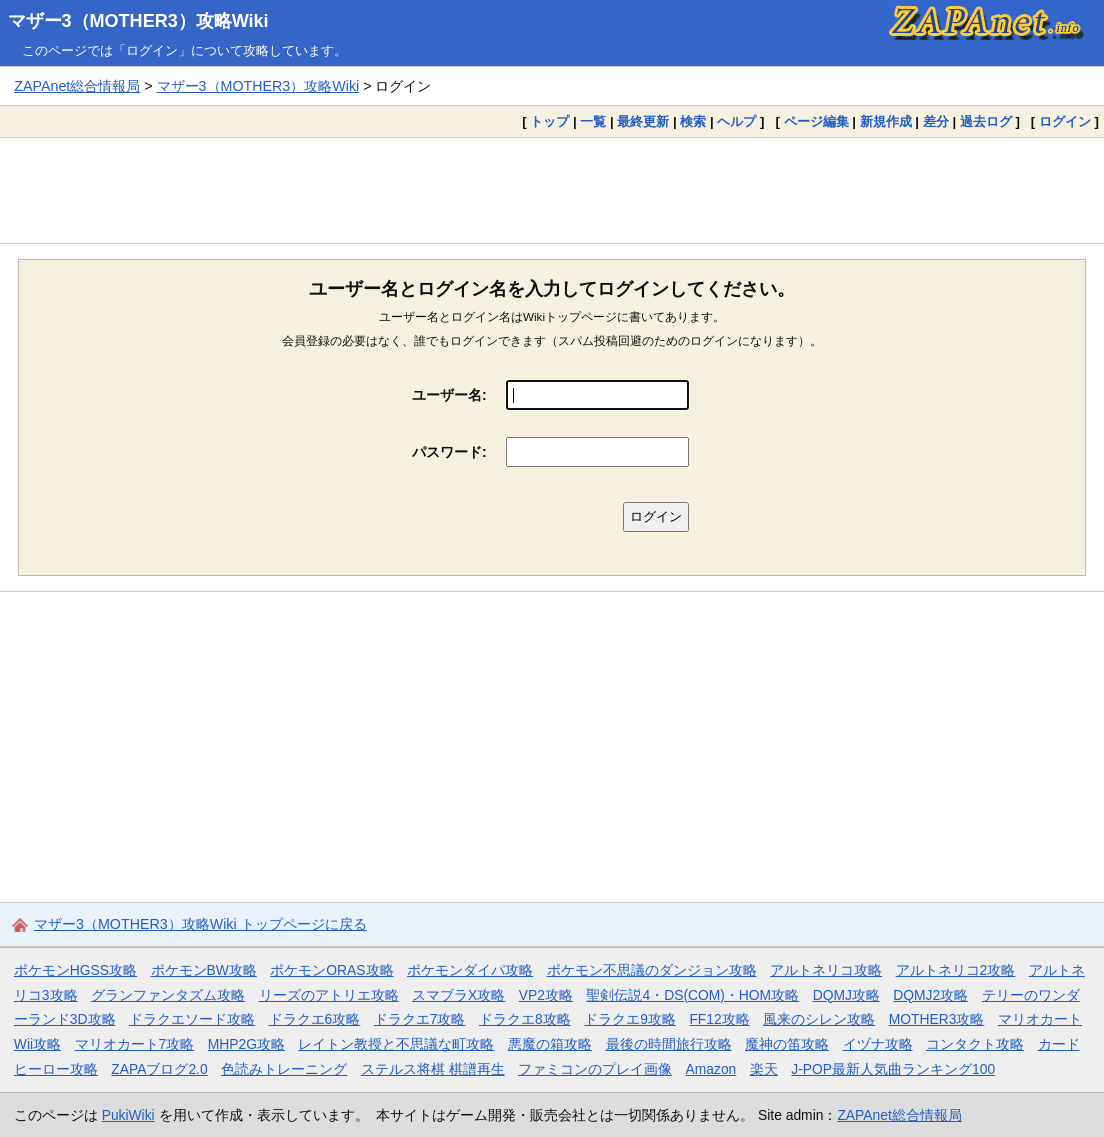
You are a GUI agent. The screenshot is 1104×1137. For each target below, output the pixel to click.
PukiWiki (128, 1115)
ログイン (1065, 121)
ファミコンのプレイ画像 (595, 1069)
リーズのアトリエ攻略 (329, 995)
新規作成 (886, 121)
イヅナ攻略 (878, 1044)
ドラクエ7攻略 (420, 1019)
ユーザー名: (449, 395)
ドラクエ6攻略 (315, 1019)
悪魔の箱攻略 (550, 1044)
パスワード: (449, 452)
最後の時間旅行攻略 (669, 1044)
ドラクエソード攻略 (192, 1019)
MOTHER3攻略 (937, 1019)
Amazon (711, 1069)
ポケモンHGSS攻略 (75, 970)
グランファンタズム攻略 (168, 995)
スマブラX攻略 (458, 995)
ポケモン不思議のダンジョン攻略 (652, 970)
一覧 (593, 121)
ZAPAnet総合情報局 (77, 86)
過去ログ (986, 121)
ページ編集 (816, 121)
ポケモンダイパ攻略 (470, 970)
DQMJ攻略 (846, 995)
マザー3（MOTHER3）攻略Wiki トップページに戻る (200, 924)
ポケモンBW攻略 (204, 970)
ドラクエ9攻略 (630, 1019)
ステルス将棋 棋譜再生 (433, 1069)
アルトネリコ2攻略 (956, 970)
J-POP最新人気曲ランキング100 (893, 1069)
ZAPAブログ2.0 (159, 1069)
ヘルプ (736, 121)
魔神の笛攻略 (787, 1044)
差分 (936, 121)
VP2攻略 (546, 995)
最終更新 (643, 121)
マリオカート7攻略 (135, 1044)
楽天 (764, 1069)
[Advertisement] (552, 190)
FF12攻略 (719, 1019)
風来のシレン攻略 (819, 1019)
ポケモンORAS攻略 (331, 970)
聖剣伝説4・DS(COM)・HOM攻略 (692, 995)
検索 (693, 121)
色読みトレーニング (284, 1069)
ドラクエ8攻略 (525, 1019)
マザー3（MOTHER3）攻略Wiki (138, 21)
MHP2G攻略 (246, 1044)
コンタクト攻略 (975, 1044)
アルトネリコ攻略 (826, 970)
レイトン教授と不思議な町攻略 (396, 1044)
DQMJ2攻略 (930, 995)
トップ (549, 121)
